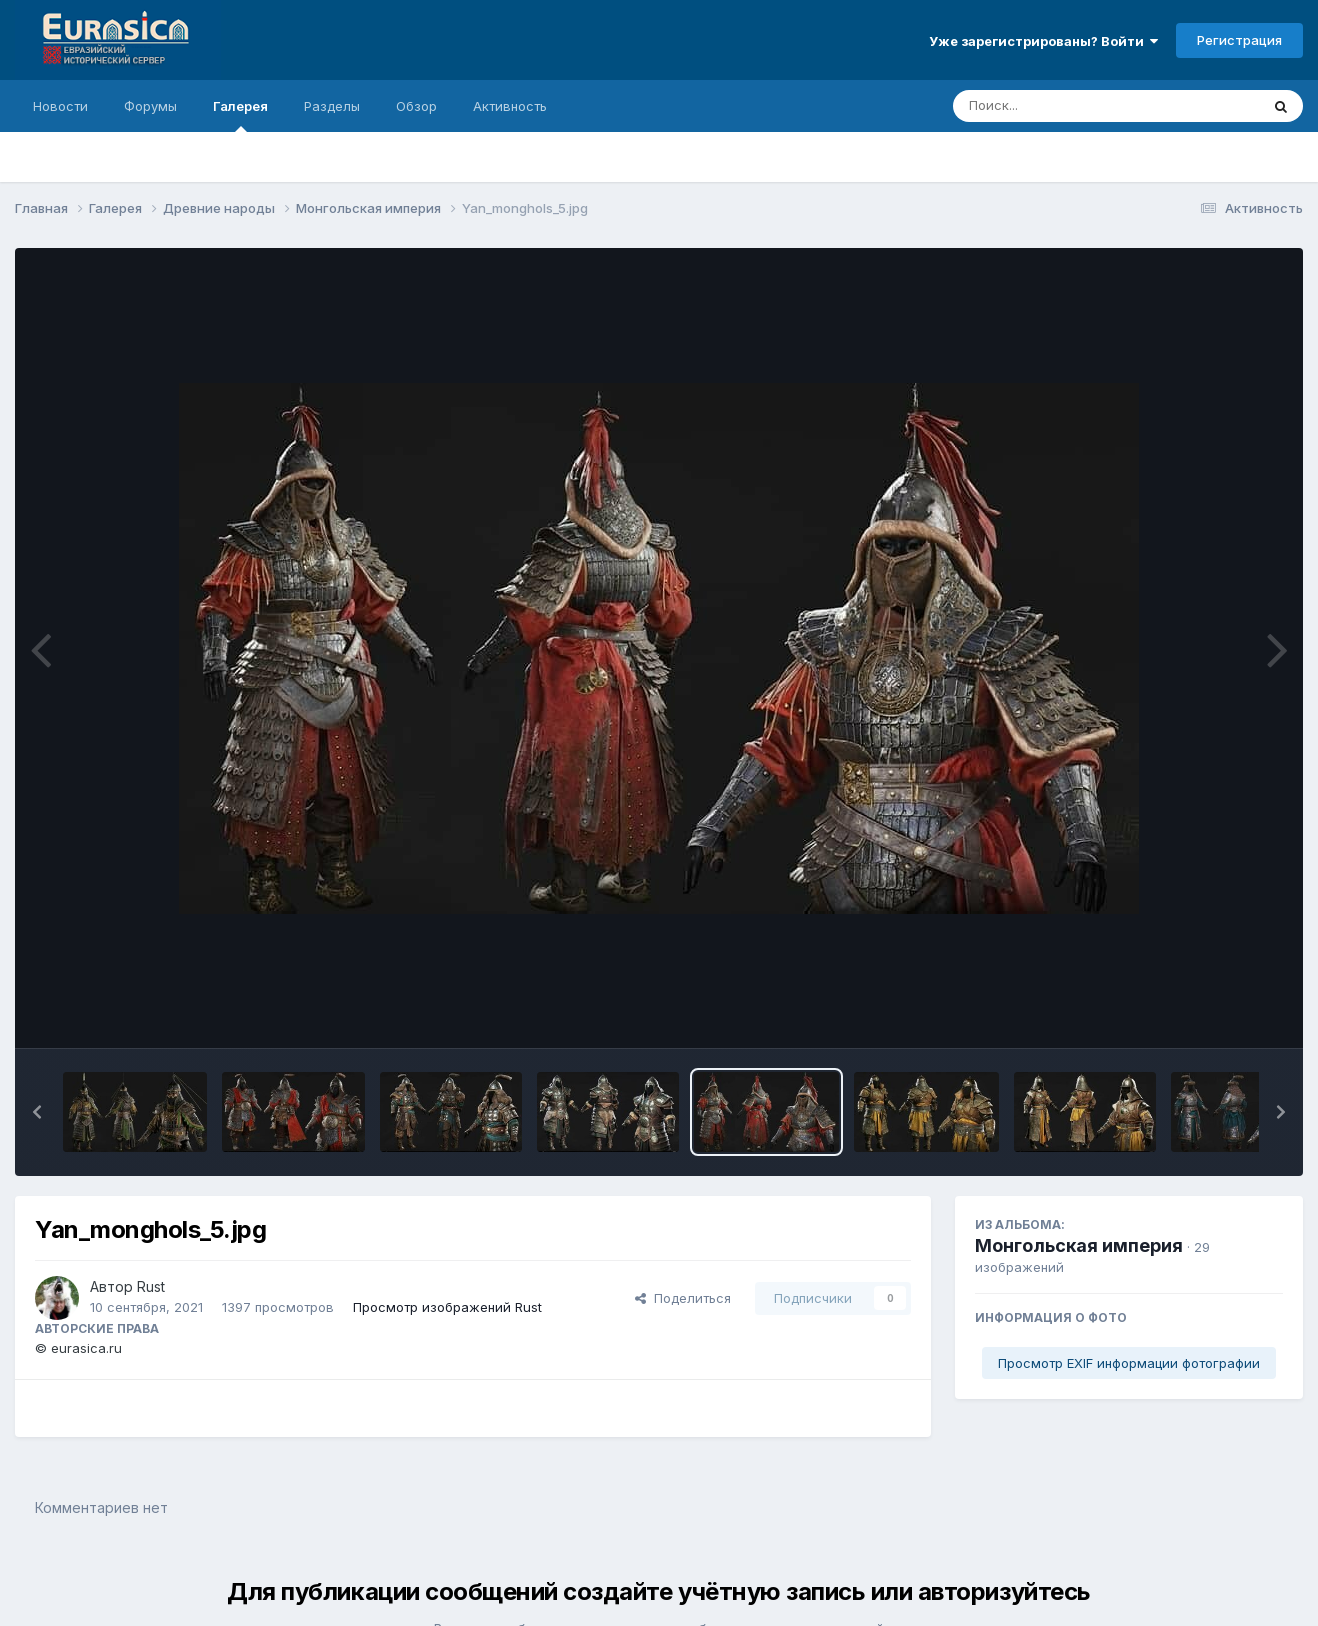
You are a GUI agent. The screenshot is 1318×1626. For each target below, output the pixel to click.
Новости (60, 106)
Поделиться (683, 1298)
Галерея (240, 115)
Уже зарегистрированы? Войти (1043, 41)
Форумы (150, 106)
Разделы (332, 106)
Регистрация (1239, 40)
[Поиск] (1068, 106)
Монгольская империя (1079, 1245)
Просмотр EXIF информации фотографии (1129, 1363)
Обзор (416, 106)
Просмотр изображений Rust (447, 1307)
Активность (510, 106)
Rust (151, 1286)
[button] (37, 1112)
